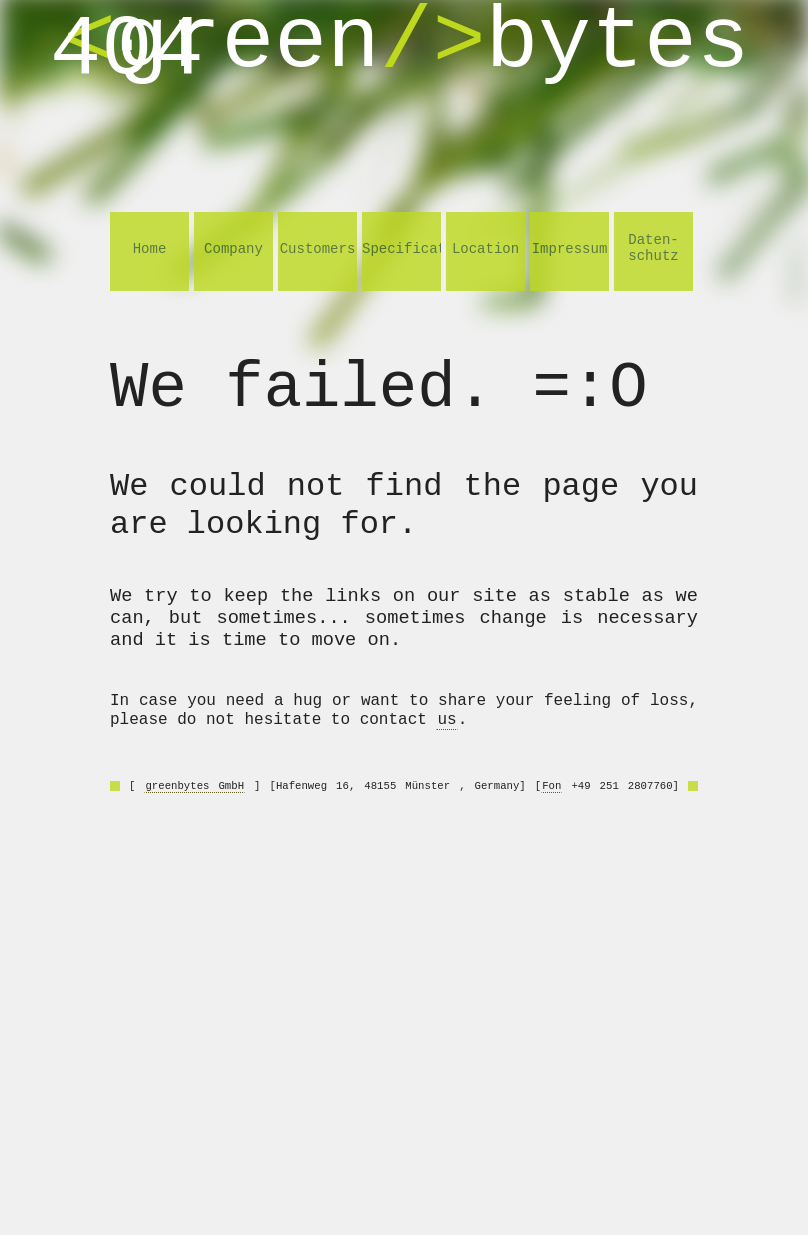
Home (150, 249)
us (446, 720)
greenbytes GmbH (194, 786)
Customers (318, 249)
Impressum (570, 249)
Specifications (401, 249)
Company (233, 249)
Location (485, 249)
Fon (551, 786)
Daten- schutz (653, 248)
